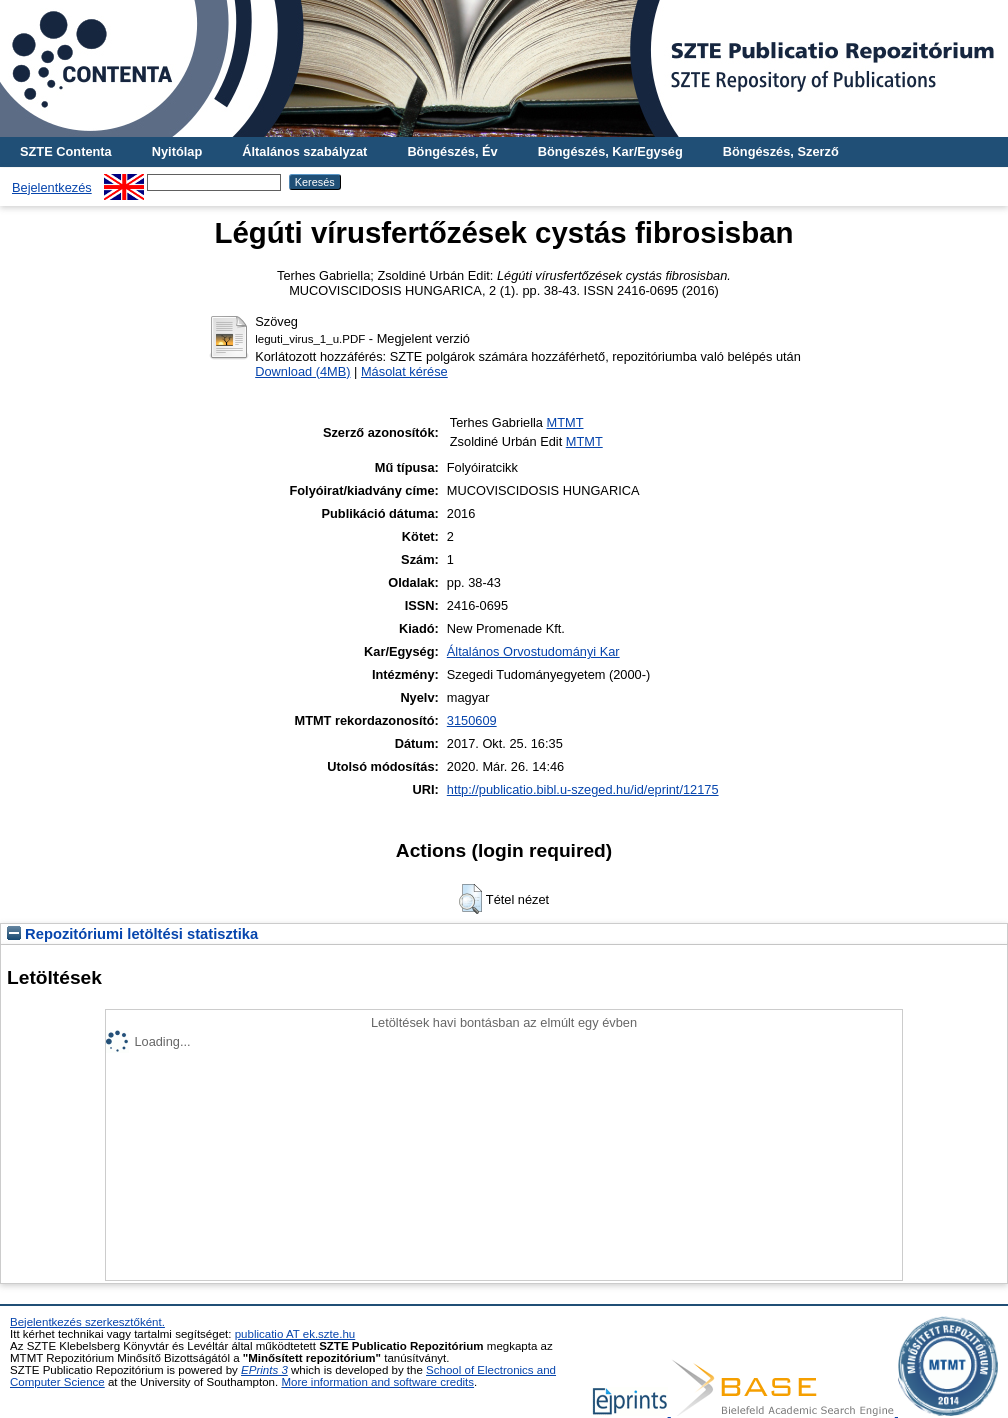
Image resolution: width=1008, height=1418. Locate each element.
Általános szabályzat (304, 151)
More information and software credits (377, 1382)
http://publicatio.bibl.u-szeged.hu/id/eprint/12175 (583, 789)
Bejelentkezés (52, 187)
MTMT (565, 422)
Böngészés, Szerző (781, 151)
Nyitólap (177, 151)
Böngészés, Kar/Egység (610, 151)
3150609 (472, 720)
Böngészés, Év (452, 151)
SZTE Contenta (66, 151)
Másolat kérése (404, 371)
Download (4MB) (302, 371)
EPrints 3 (264, 1370)
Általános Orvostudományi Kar (533, 651)
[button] (470, 899)
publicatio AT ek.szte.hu (295, 1334)
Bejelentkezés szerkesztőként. (87, 1322)
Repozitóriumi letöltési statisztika (132, 934)
